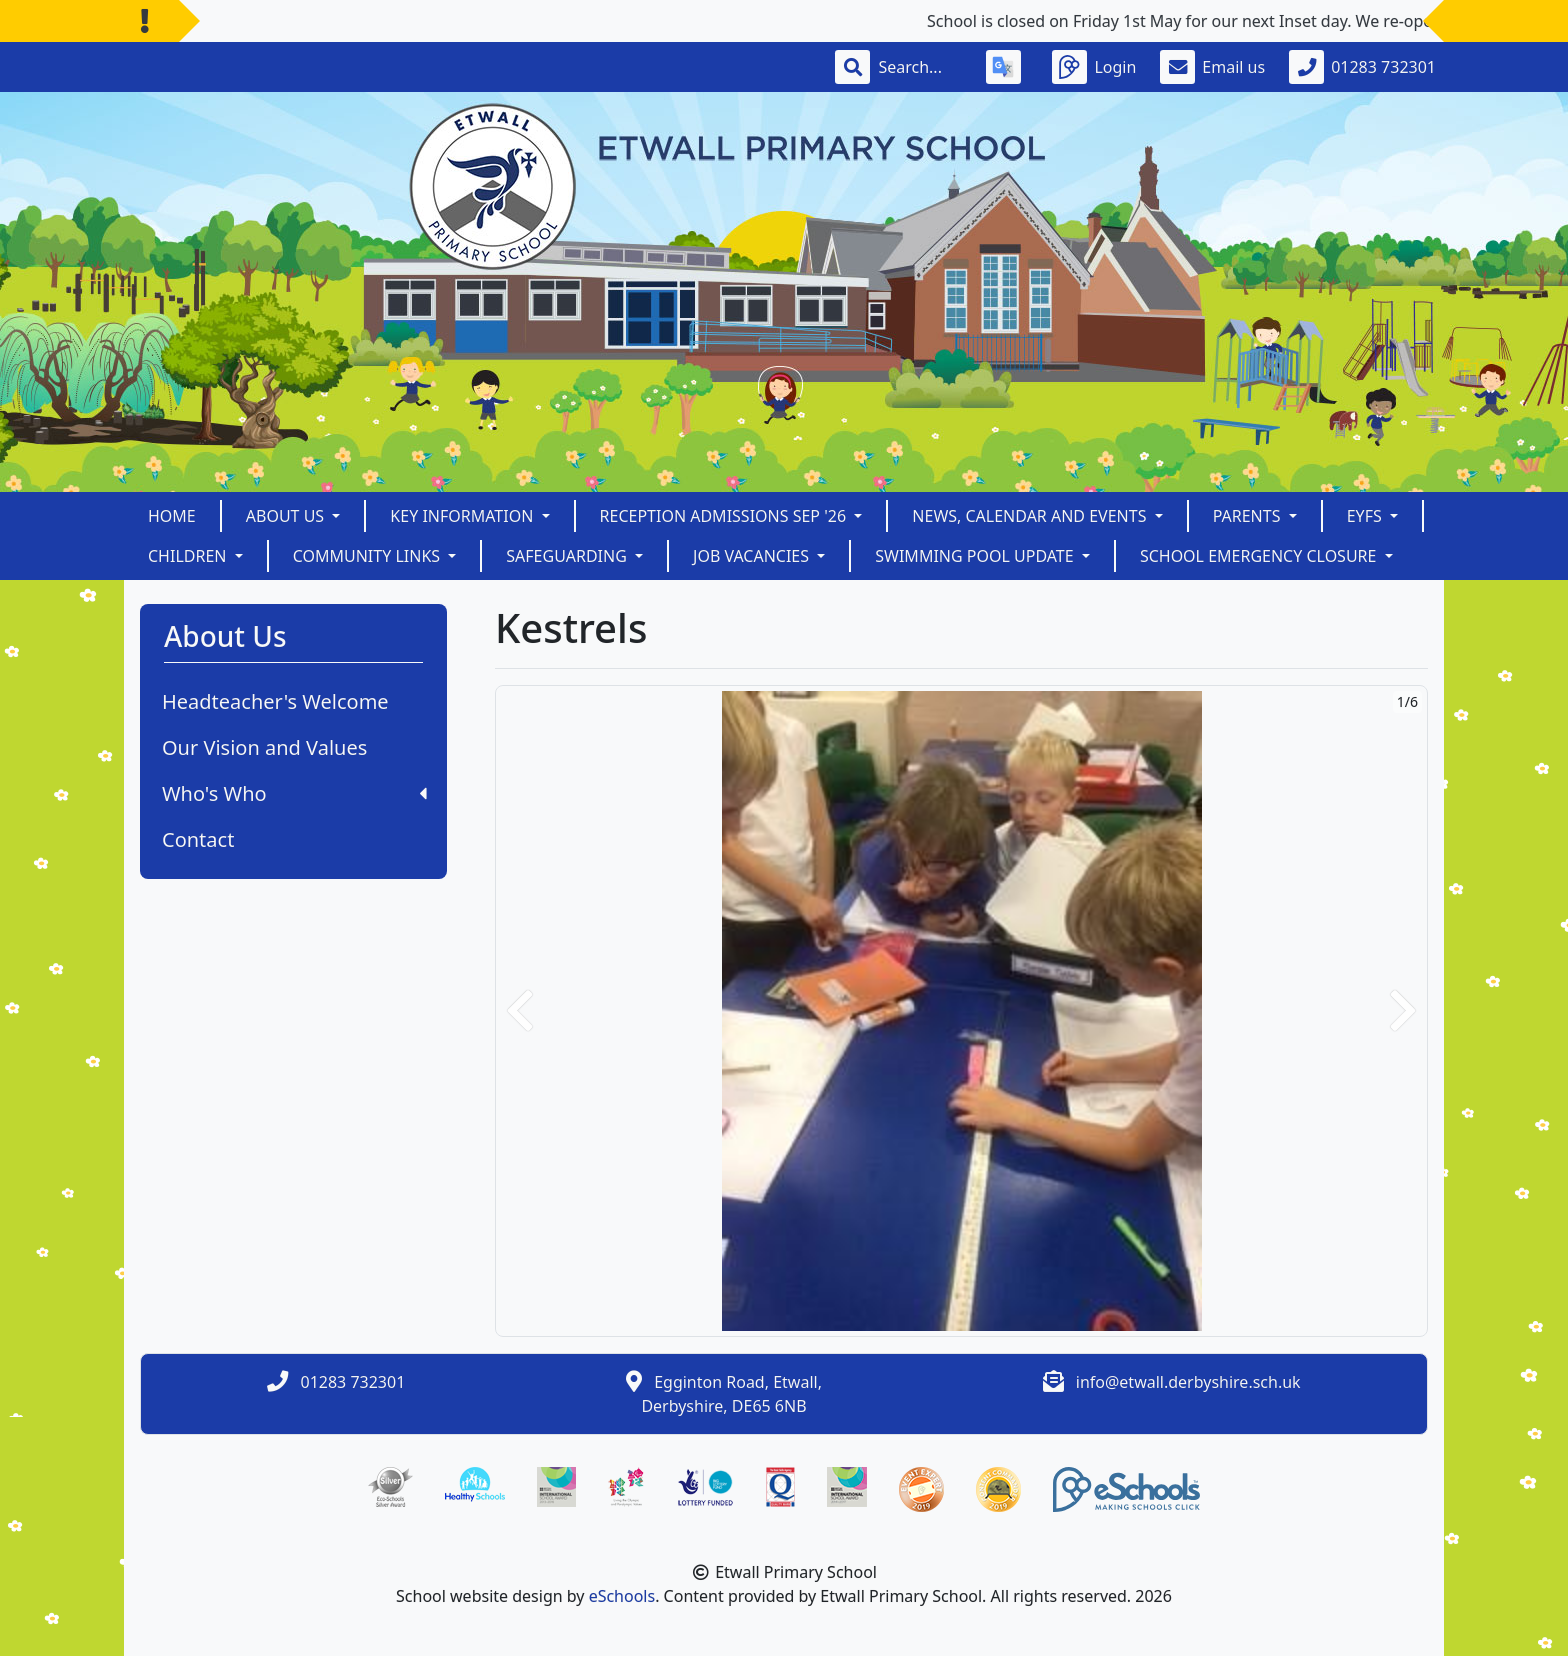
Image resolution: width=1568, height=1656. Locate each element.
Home (172, 516)
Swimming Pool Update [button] (976, 556)
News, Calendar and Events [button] (1031, 516)
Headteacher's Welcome (275, 701)
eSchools (622, 1596)
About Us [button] (287, 516)
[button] (520, 1011)
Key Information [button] (463, 516)
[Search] (920, 67)
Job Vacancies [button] (753, 556)
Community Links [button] (369, 556)
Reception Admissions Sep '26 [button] (725, 516)
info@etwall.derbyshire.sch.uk (1188, 1382)
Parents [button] (1249, 516)
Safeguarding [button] (568, 556)
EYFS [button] (1366, 516)
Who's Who (294, 793)
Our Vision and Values (264, 747)
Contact (198, 839)
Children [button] (189, 556)
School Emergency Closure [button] (1260, 556)
